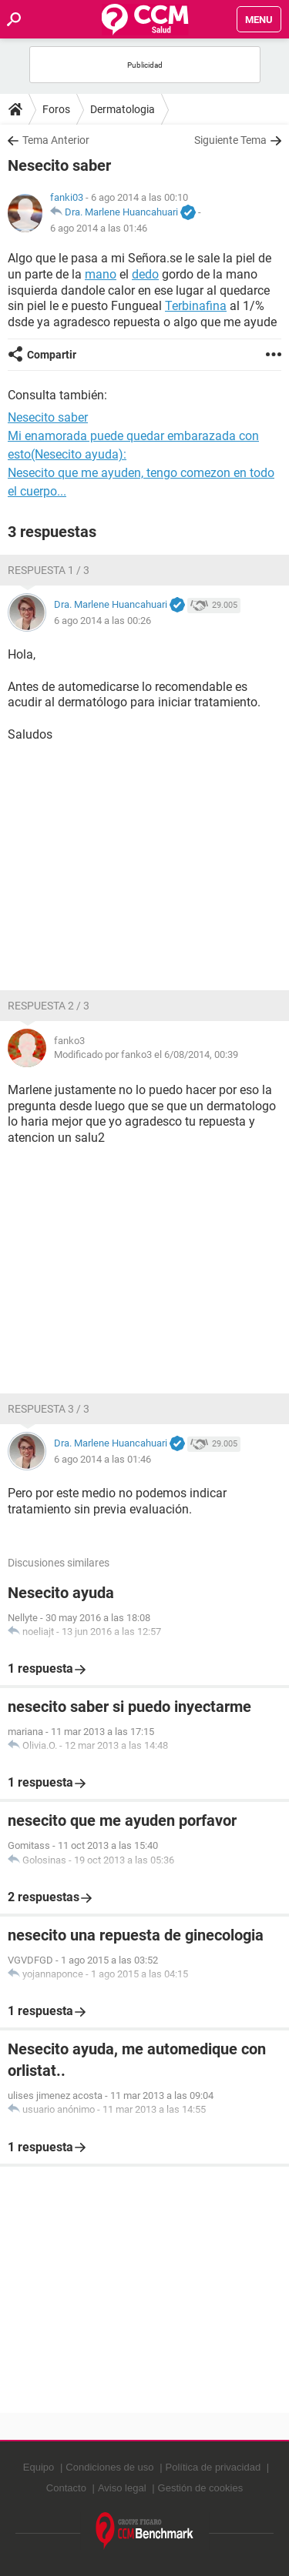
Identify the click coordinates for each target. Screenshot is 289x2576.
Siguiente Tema (230, 140)
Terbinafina (196, 306)
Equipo (38, 2467)
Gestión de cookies (201, 2488)
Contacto (66, 2488)
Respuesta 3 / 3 (48, 1409)
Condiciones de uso (109, 2467)
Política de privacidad (213, 2467)
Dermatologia (122, 109)
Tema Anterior (55, 140)
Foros (56, 109)
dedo (145, 274)
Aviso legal (122, 2488)
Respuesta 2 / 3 (48, 1005)
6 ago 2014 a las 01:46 (98, 228)
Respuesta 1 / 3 (48, 570)
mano (100, 274)
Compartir (51, 355)
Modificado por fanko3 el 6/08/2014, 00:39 (146, 1054)
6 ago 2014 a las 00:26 (102, 620)
